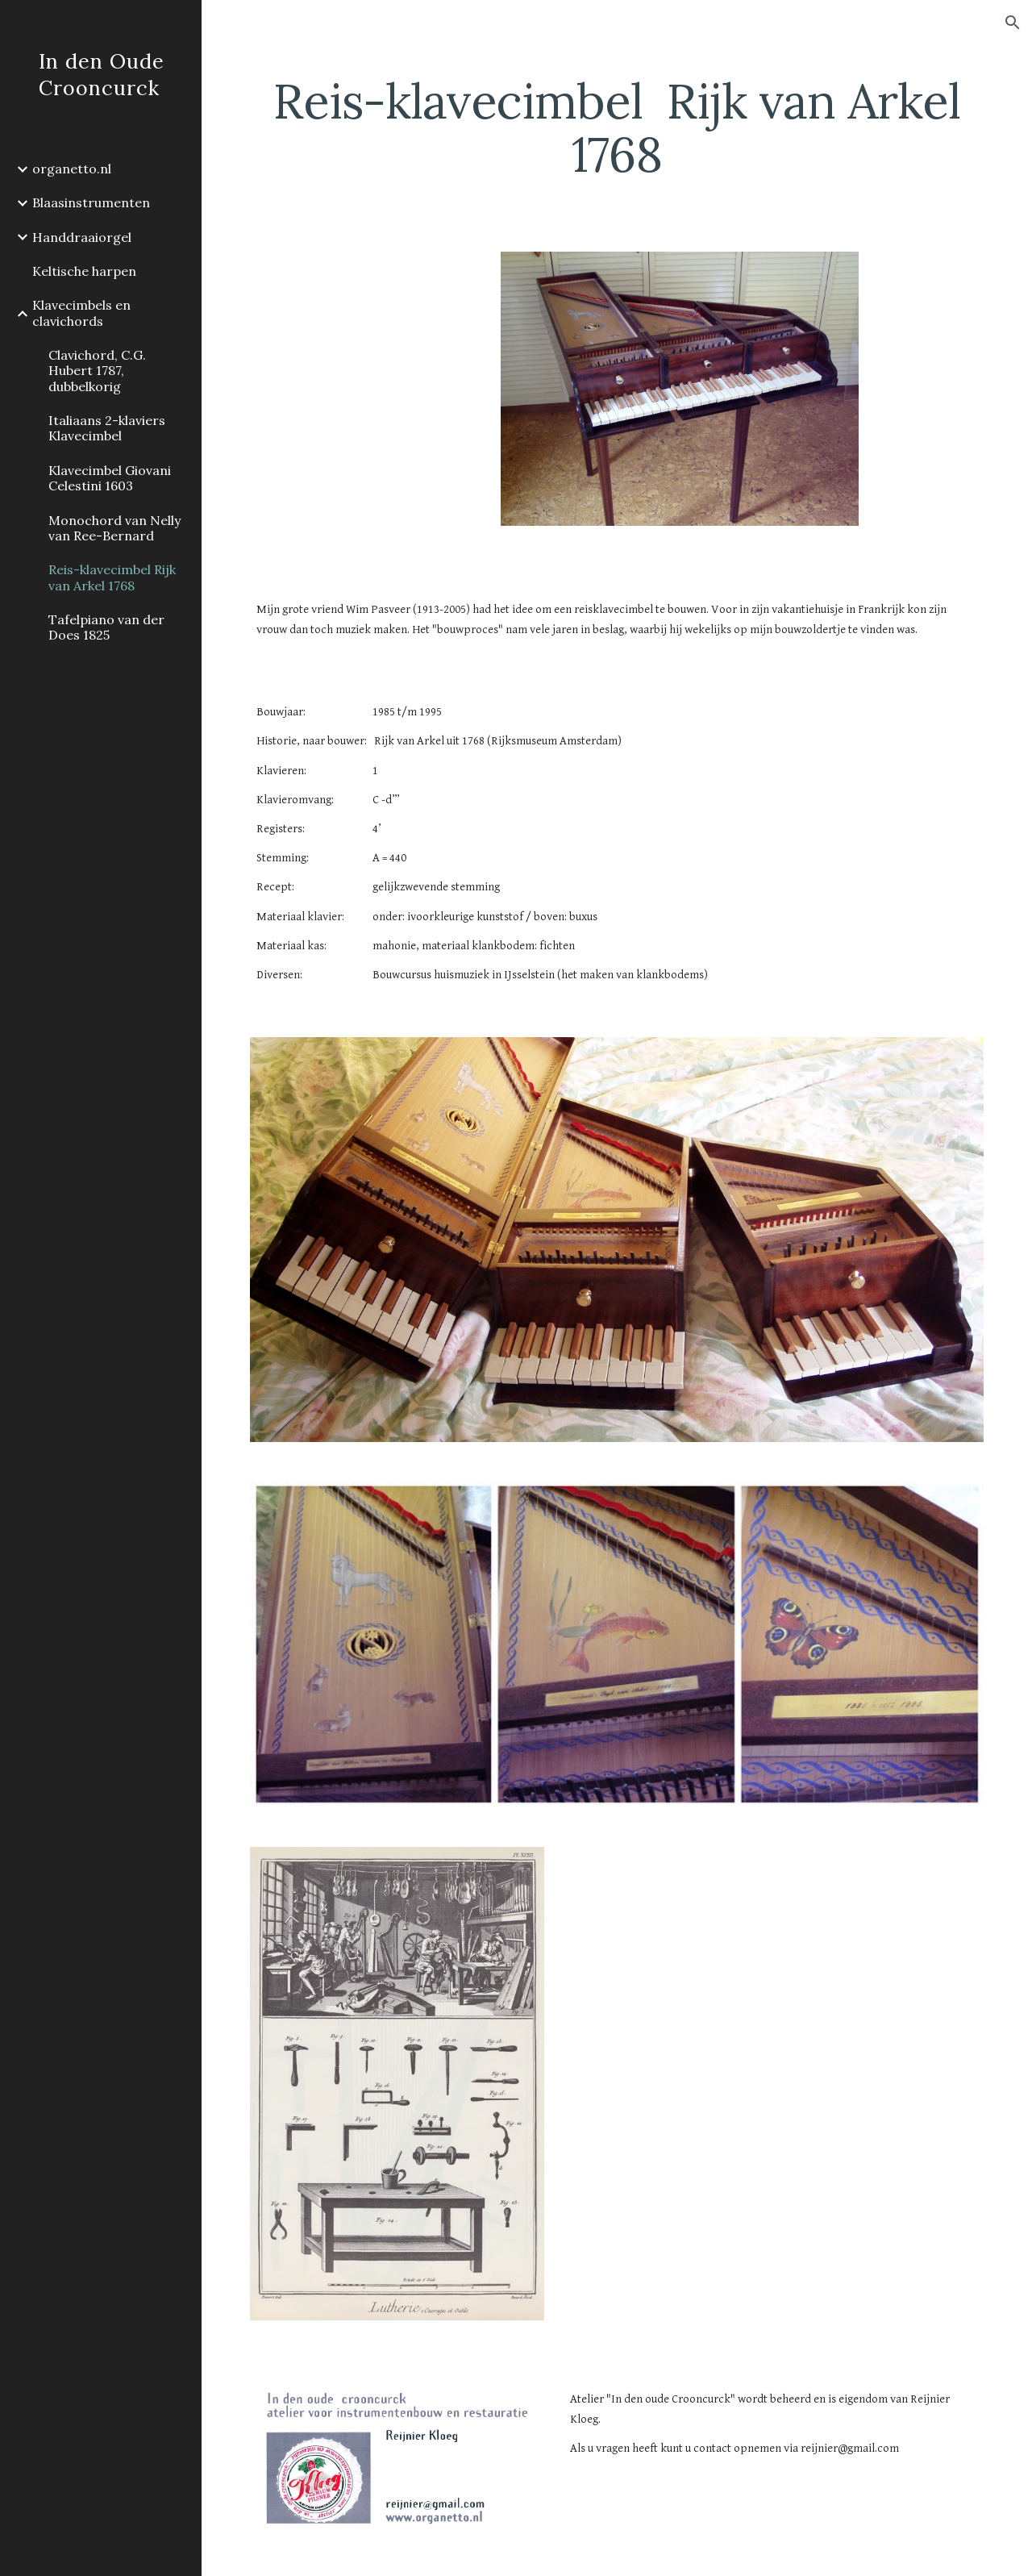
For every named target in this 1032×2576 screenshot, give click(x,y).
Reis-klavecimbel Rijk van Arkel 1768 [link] (112, 577)
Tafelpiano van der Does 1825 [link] (106, 627)
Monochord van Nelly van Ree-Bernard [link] (114, 528)
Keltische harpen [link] (84, 271)
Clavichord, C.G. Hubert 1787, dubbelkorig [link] (97, 370)
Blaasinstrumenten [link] (91, 202)
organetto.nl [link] (71, 168)
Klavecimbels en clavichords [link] (81, 312)
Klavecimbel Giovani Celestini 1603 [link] (109, 478)
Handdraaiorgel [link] (81, 237)
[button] (1012, 22)
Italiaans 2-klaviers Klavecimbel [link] (106, 428)
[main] (617, 127)
